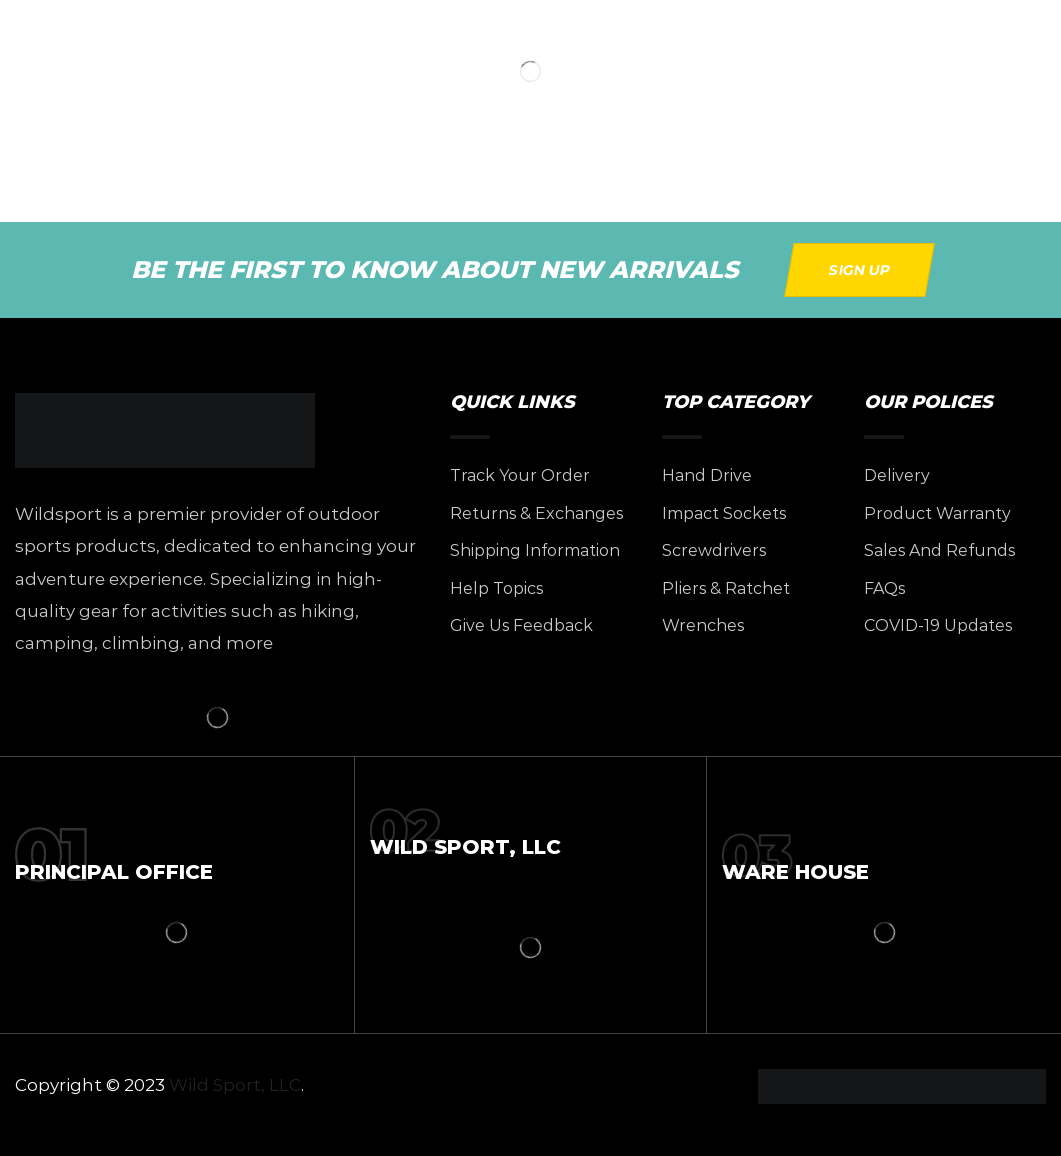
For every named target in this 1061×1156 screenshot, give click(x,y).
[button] (859, 270)
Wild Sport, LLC (235, 1085)
